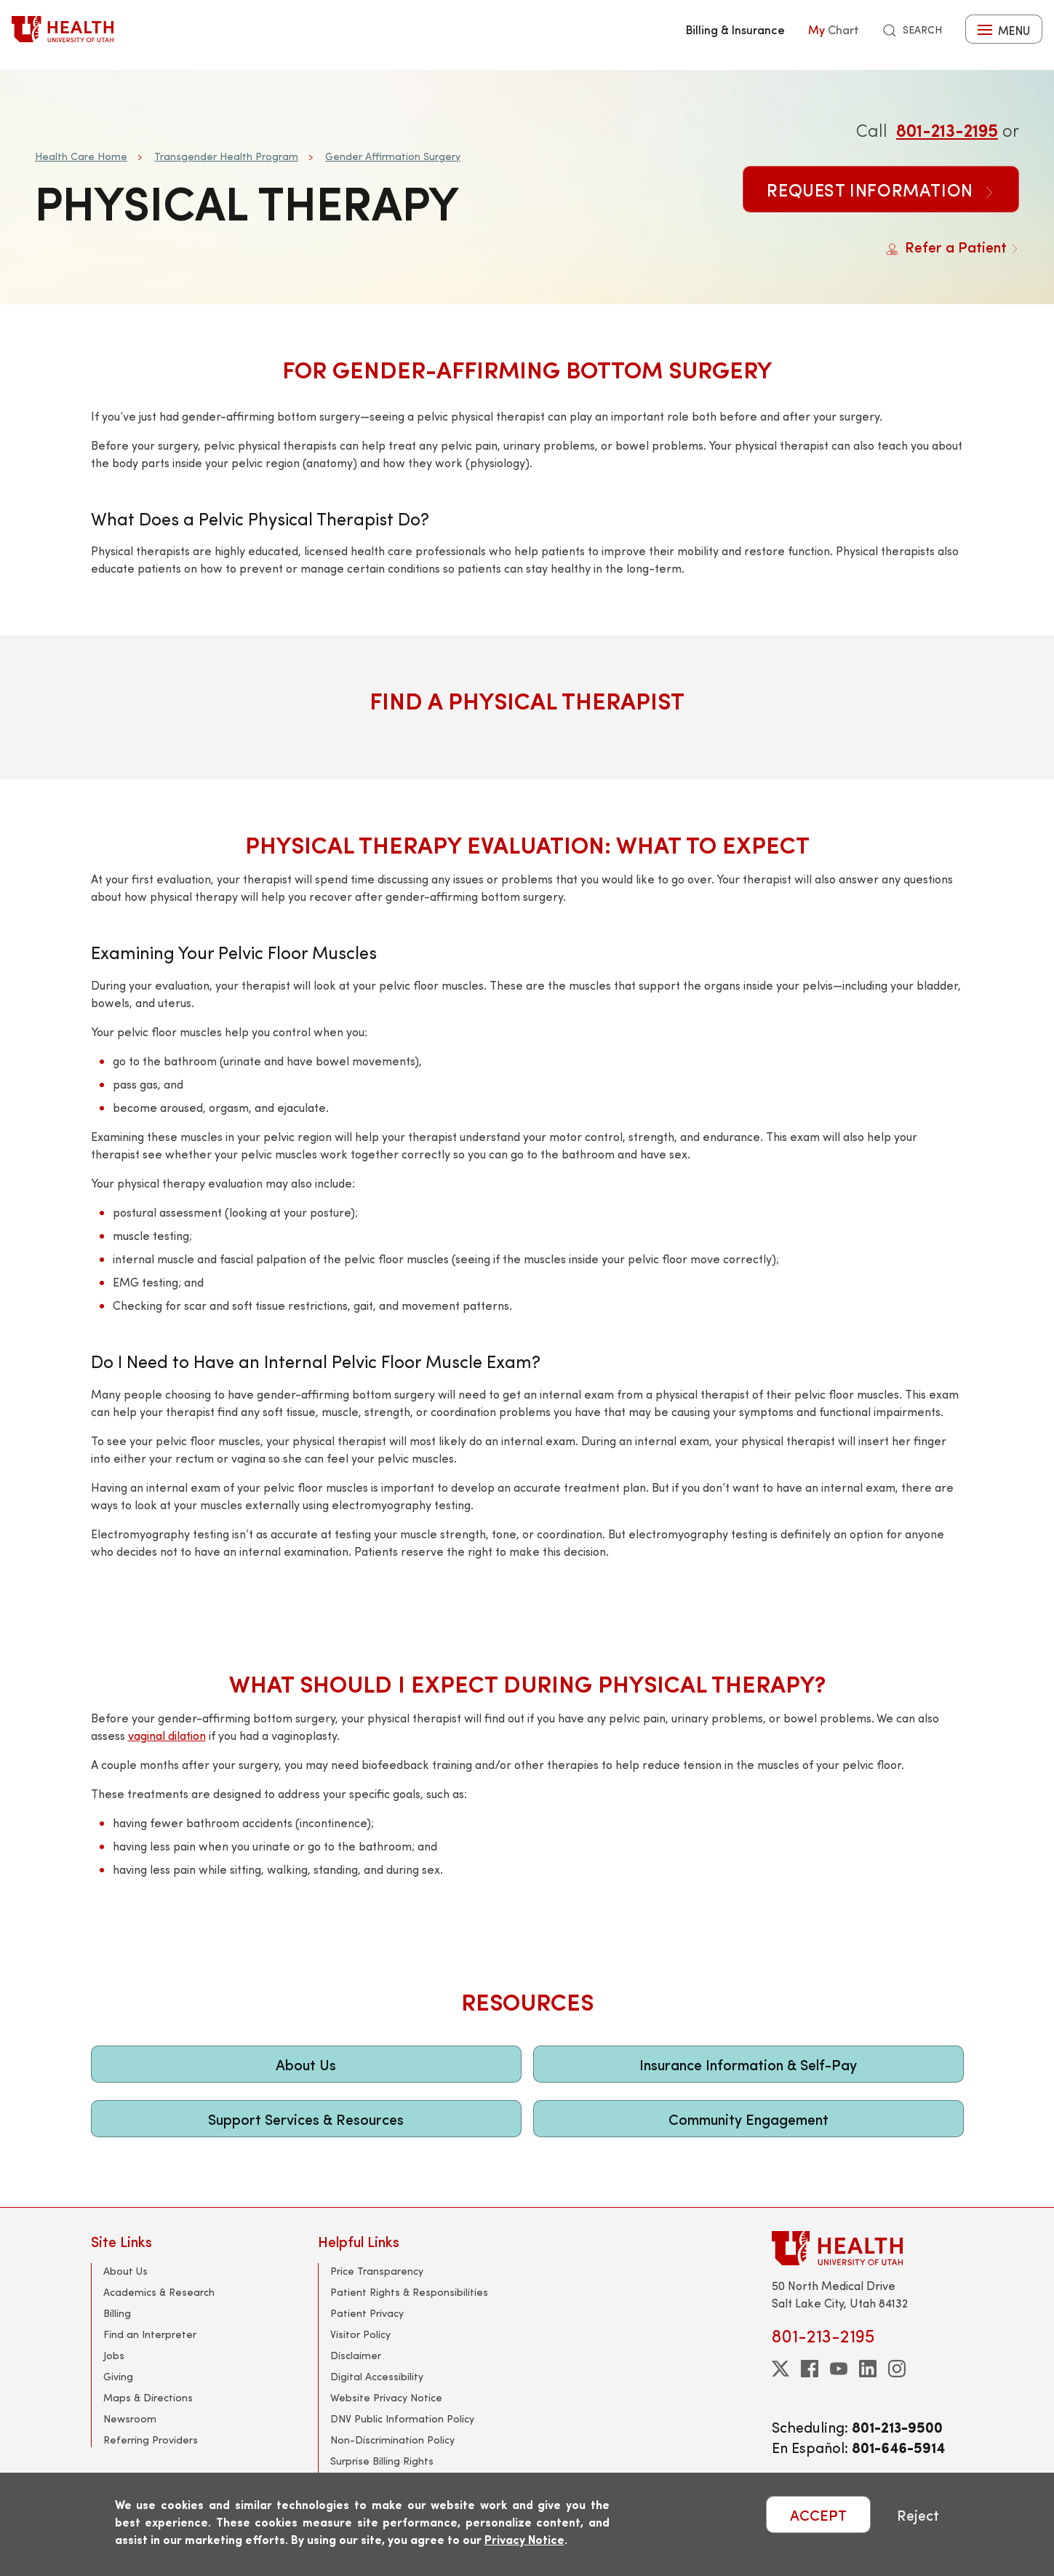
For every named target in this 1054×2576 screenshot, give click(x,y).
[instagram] (897, 2368)
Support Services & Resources (306, 2118)
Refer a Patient (952, 246)
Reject (918, 2514)
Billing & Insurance (735, 29)
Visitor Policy (360, 2334)
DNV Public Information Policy (402, 2418)
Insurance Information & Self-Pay (748, 2064)
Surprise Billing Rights (382, 2461)
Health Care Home (81, 156)
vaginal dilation (167, 1735)
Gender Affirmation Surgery (392, 156)
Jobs (113, 2355)
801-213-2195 (947, 129)
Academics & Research (159, 2292)
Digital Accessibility (376, 2376)
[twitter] (780, 2368)
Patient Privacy (367, 2313)
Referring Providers (150, 2439)
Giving (118, 2376)
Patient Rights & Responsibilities (409, 2292)
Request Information (881, 189)
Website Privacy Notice (386, 2397)
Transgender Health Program (226, 156)
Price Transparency (376, 2271)
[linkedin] (868, 2368)
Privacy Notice (524, 2539)
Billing (117, 2313)
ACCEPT (818, 2514)
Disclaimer (355, 2355)
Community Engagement (748, 2118)
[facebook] (809, 2368)
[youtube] (838, 2368)
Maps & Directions (148, 2397)
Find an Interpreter (149, 2334)
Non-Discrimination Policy (392, 2439)
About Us (306, 2064)
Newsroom (129, 2418)
